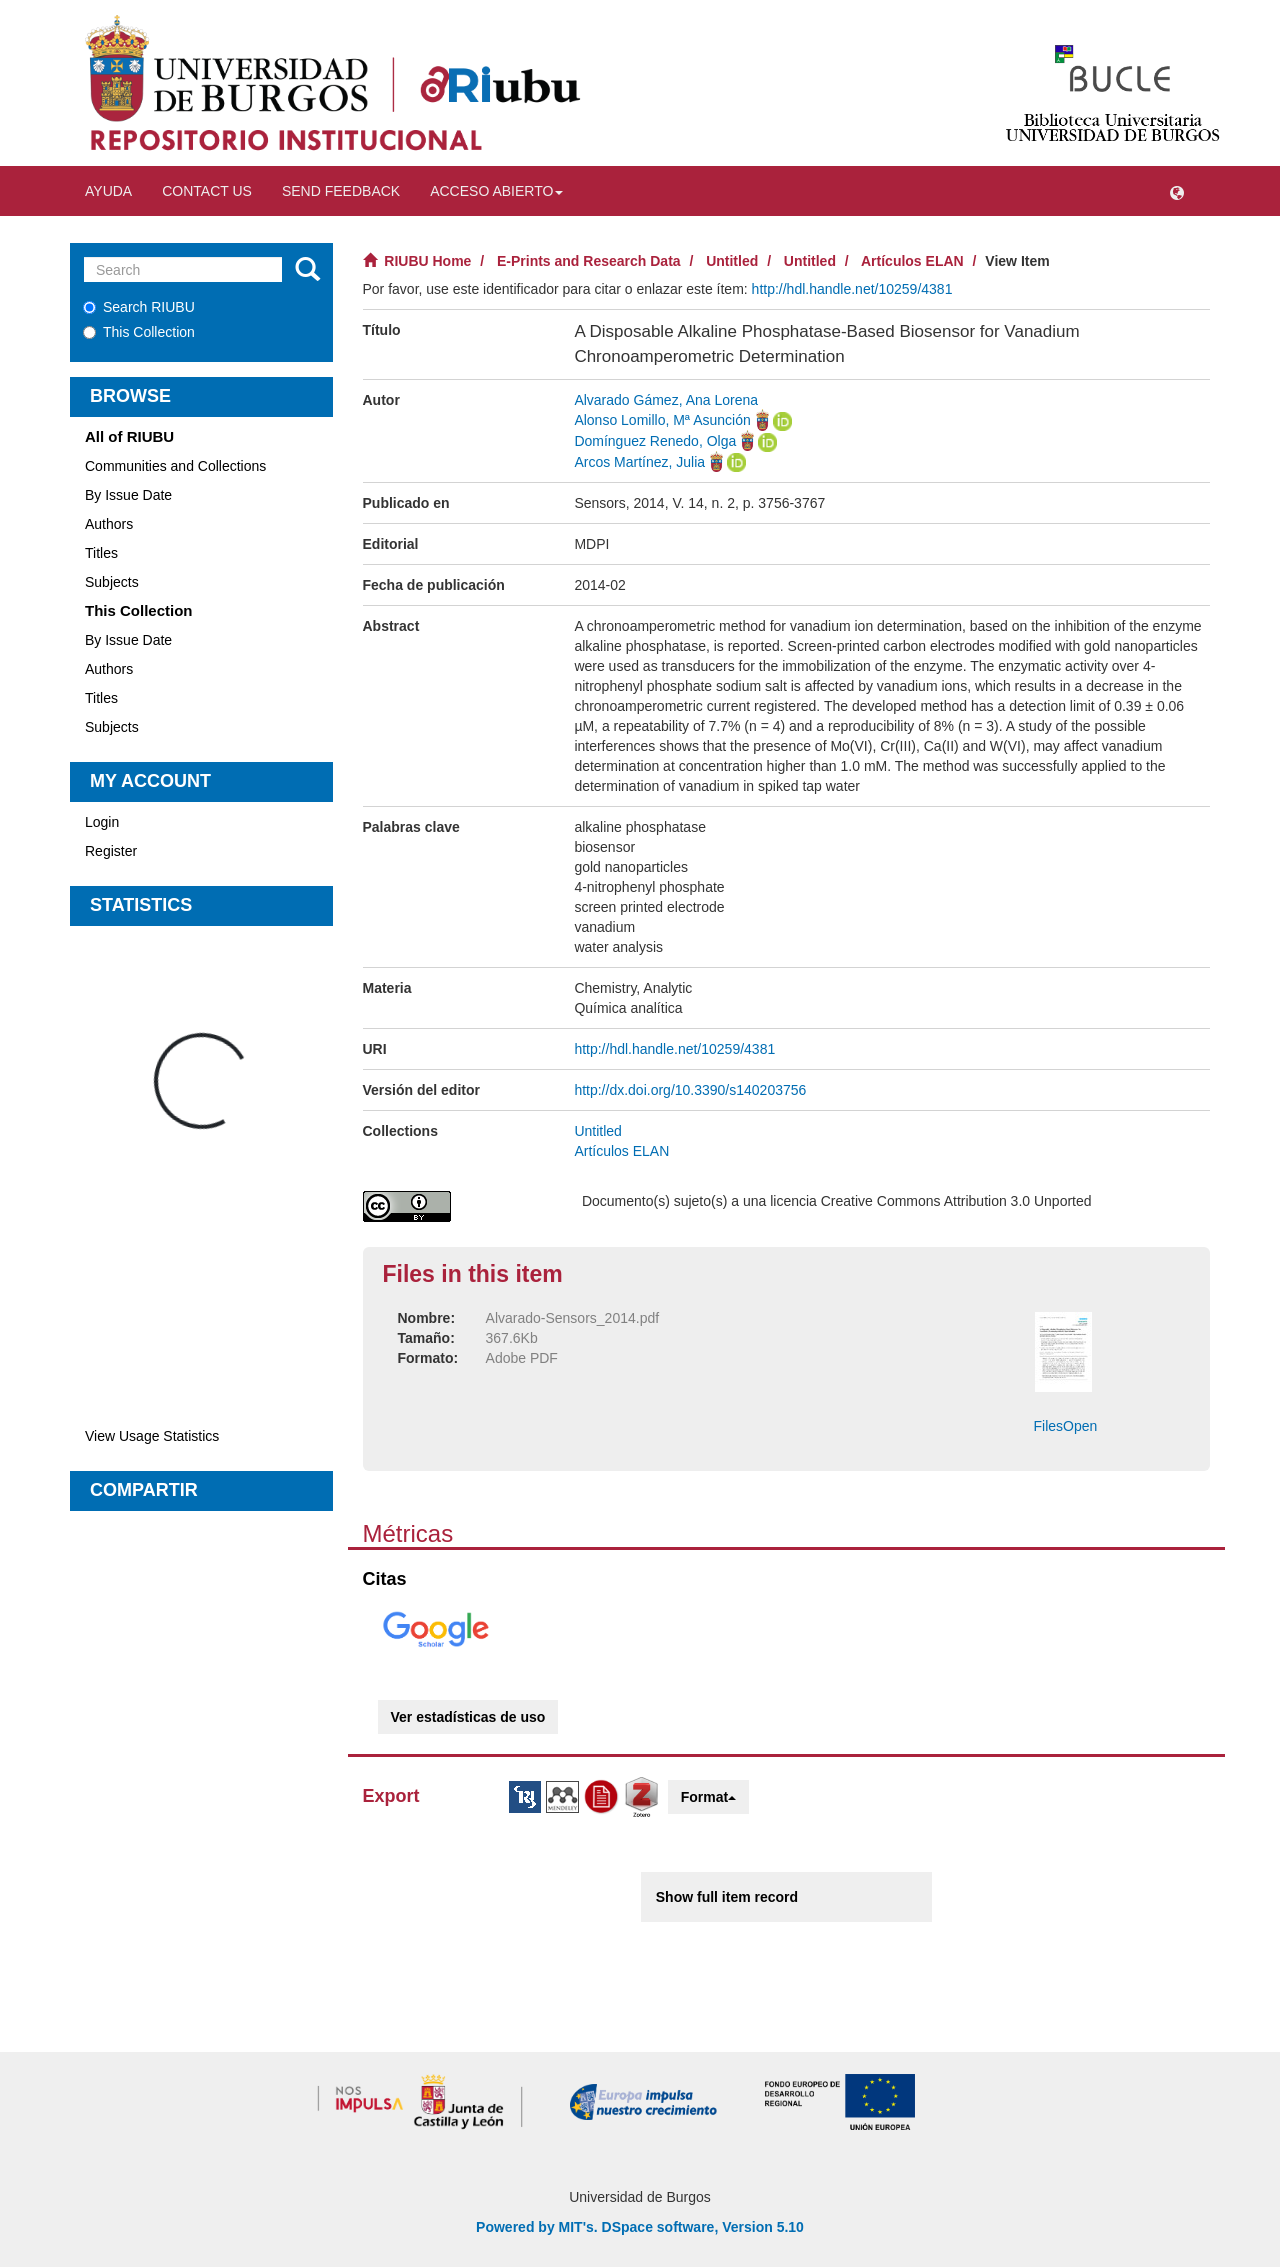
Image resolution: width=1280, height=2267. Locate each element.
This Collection (139, 332)
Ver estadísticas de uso (468, 1717)
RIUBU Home (427, 261)
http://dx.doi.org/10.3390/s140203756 (690, 1090)
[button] (1177, 191)
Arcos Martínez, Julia (639, 462)
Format (708, 1797)
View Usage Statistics (152, 1436)
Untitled (732, 261)
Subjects (112, 582)
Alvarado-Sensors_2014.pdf (573, 1318)
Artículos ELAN (912, 261)
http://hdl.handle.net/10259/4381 (852, 289)
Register (111, 851)
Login (102, 822)
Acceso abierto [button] (496, 191)
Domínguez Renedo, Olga (655, 441)
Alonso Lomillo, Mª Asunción (662, 420)
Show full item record (727, 1897)
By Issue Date (128, 495)
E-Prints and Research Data (589, 261)
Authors (109, 524)
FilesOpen (1066, 1426)
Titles (101, 553)
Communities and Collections (175, 466)
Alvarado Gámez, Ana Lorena (666, 400)
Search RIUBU (139, 307)
